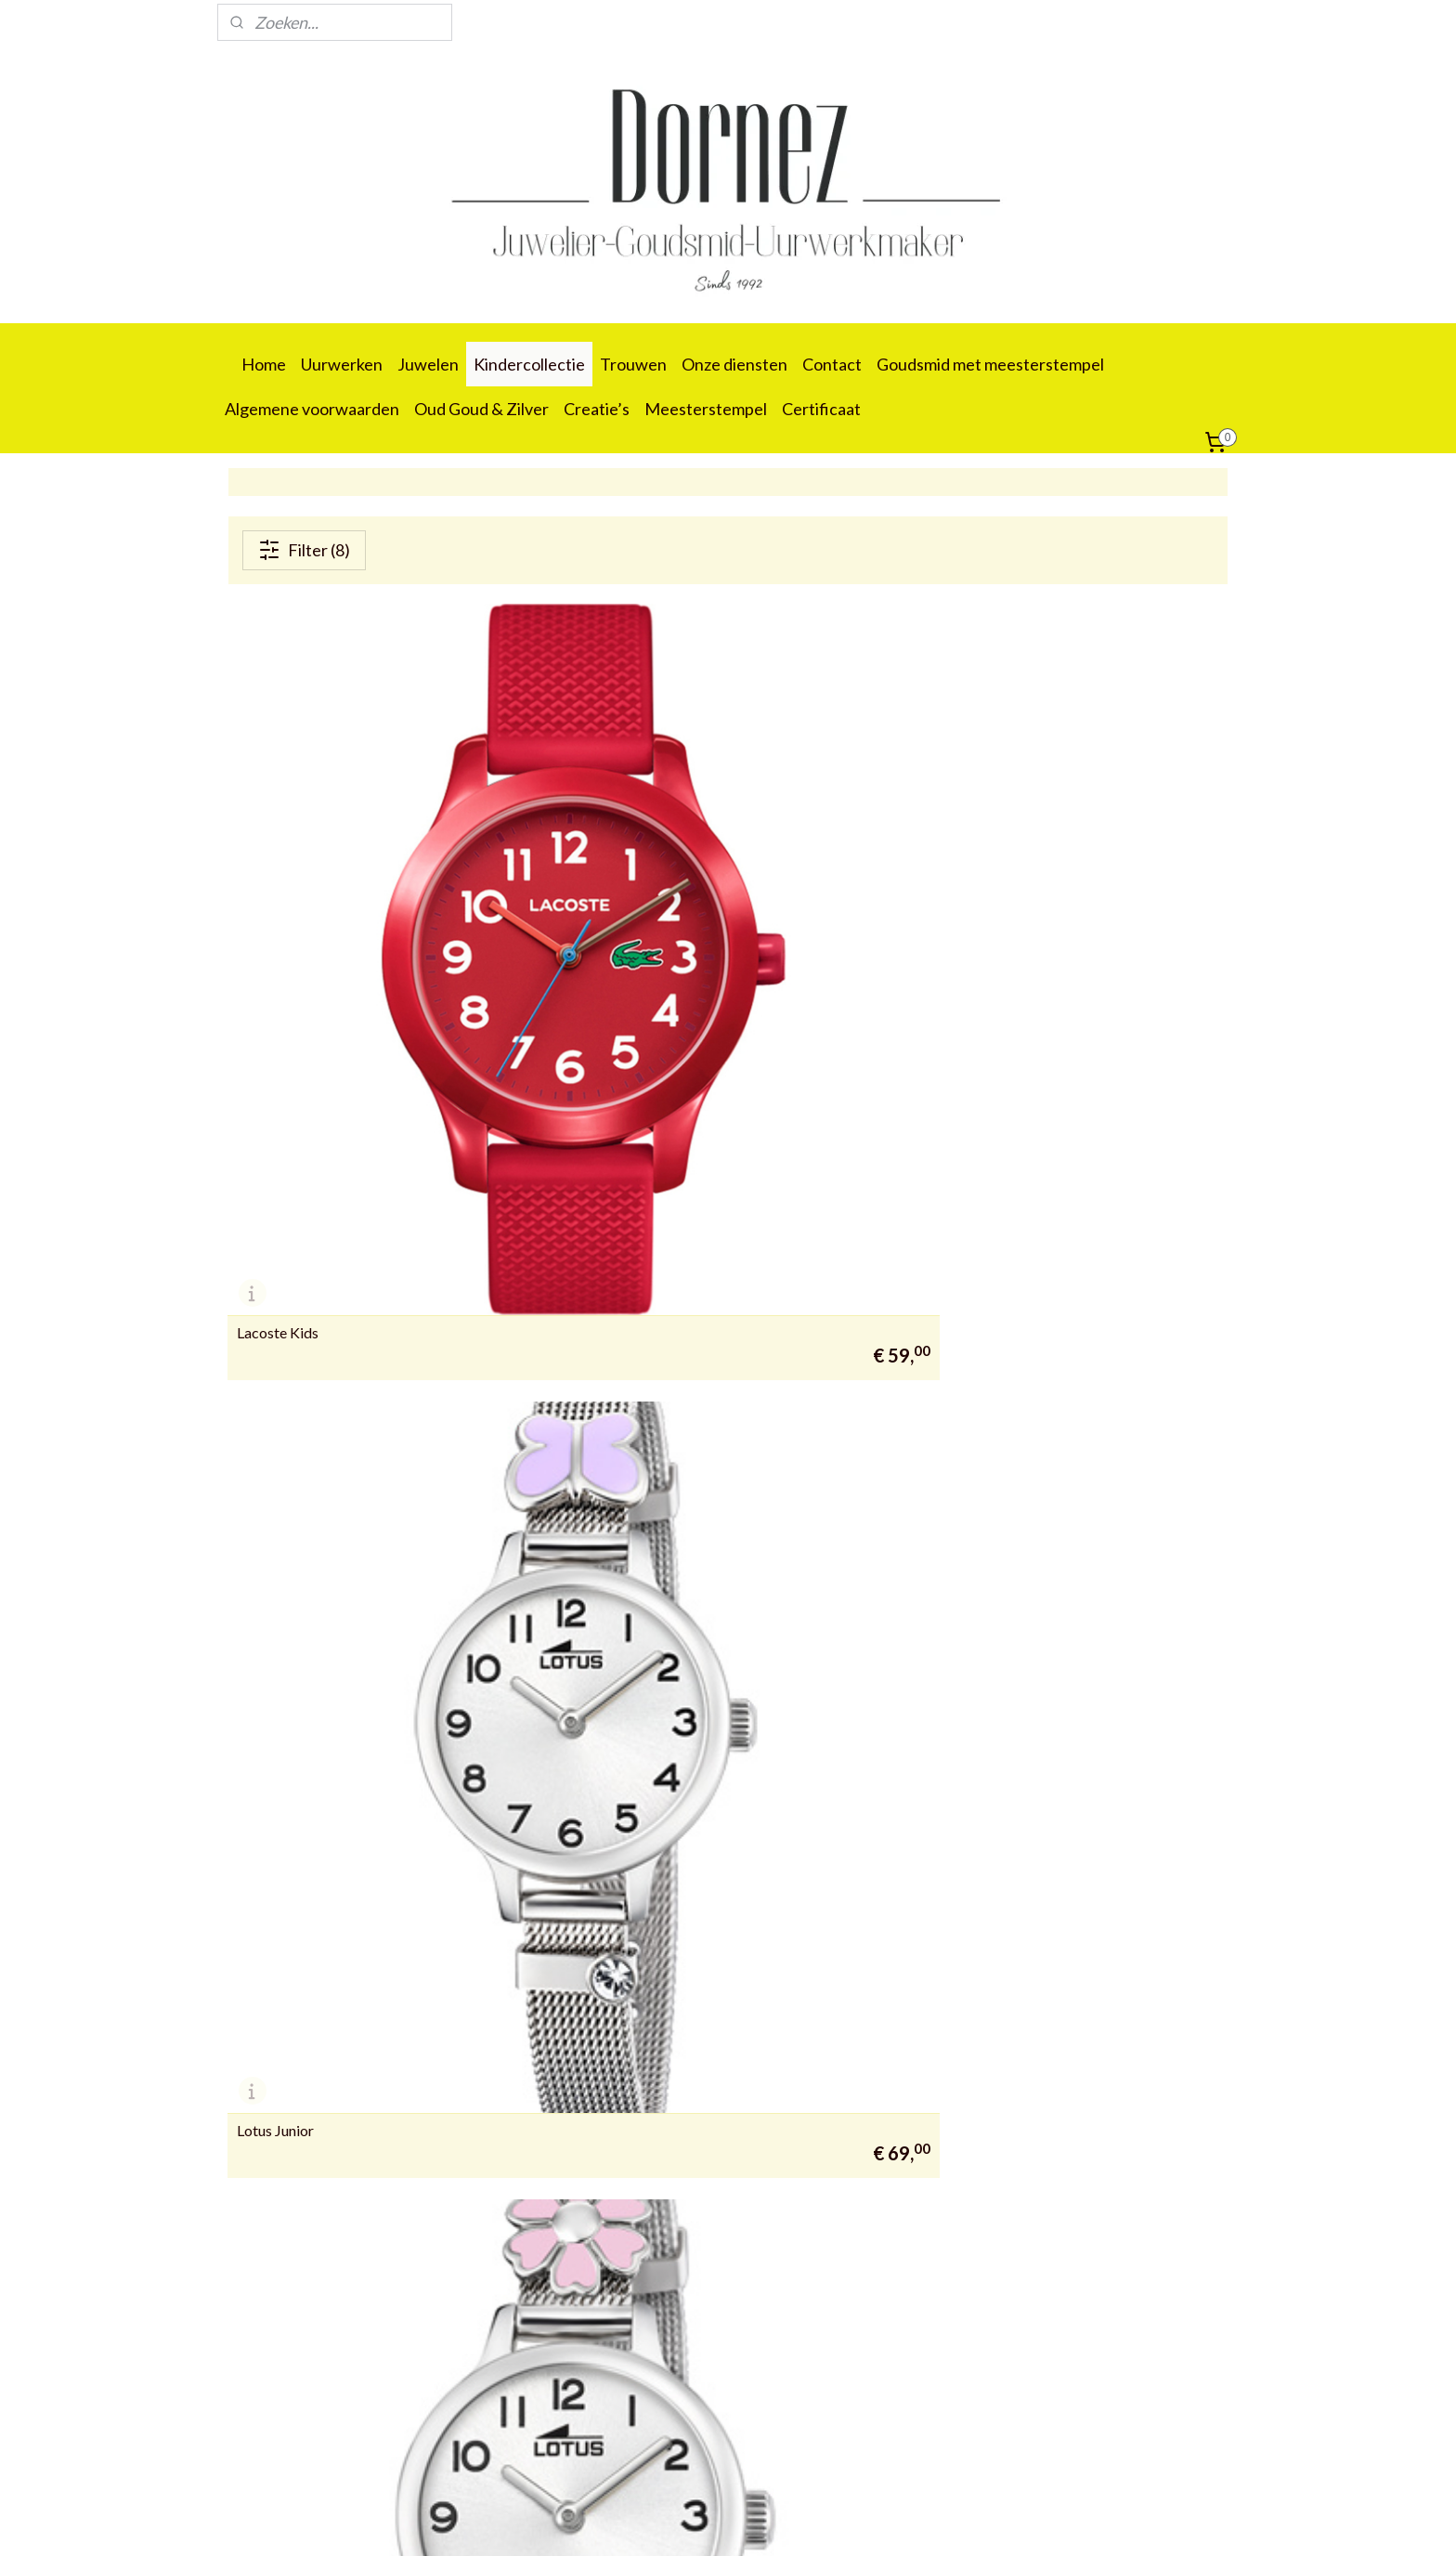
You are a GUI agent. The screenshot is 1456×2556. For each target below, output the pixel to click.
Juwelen (428, 364)
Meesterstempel (705, 408)
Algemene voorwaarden (312, 408)
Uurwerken (342, 364)
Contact (832, 364)
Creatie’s (597, 408)
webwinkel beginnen (766, 2522)
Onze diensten (734, 364)
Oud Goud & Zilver (481, 408)
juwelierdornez (486, 1887)
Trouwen (633, 364)
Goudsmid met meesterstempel (990, 364)
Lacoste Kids (277, 940)
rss (702, 2522)
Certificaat (821, 408)
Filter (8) (304, 550)
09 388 (247, 2432)
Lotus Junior (616, 940)
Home (263, 364)
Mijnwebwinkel (917, 2522)
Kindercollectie (529, 364)
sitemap (669, 2522)
